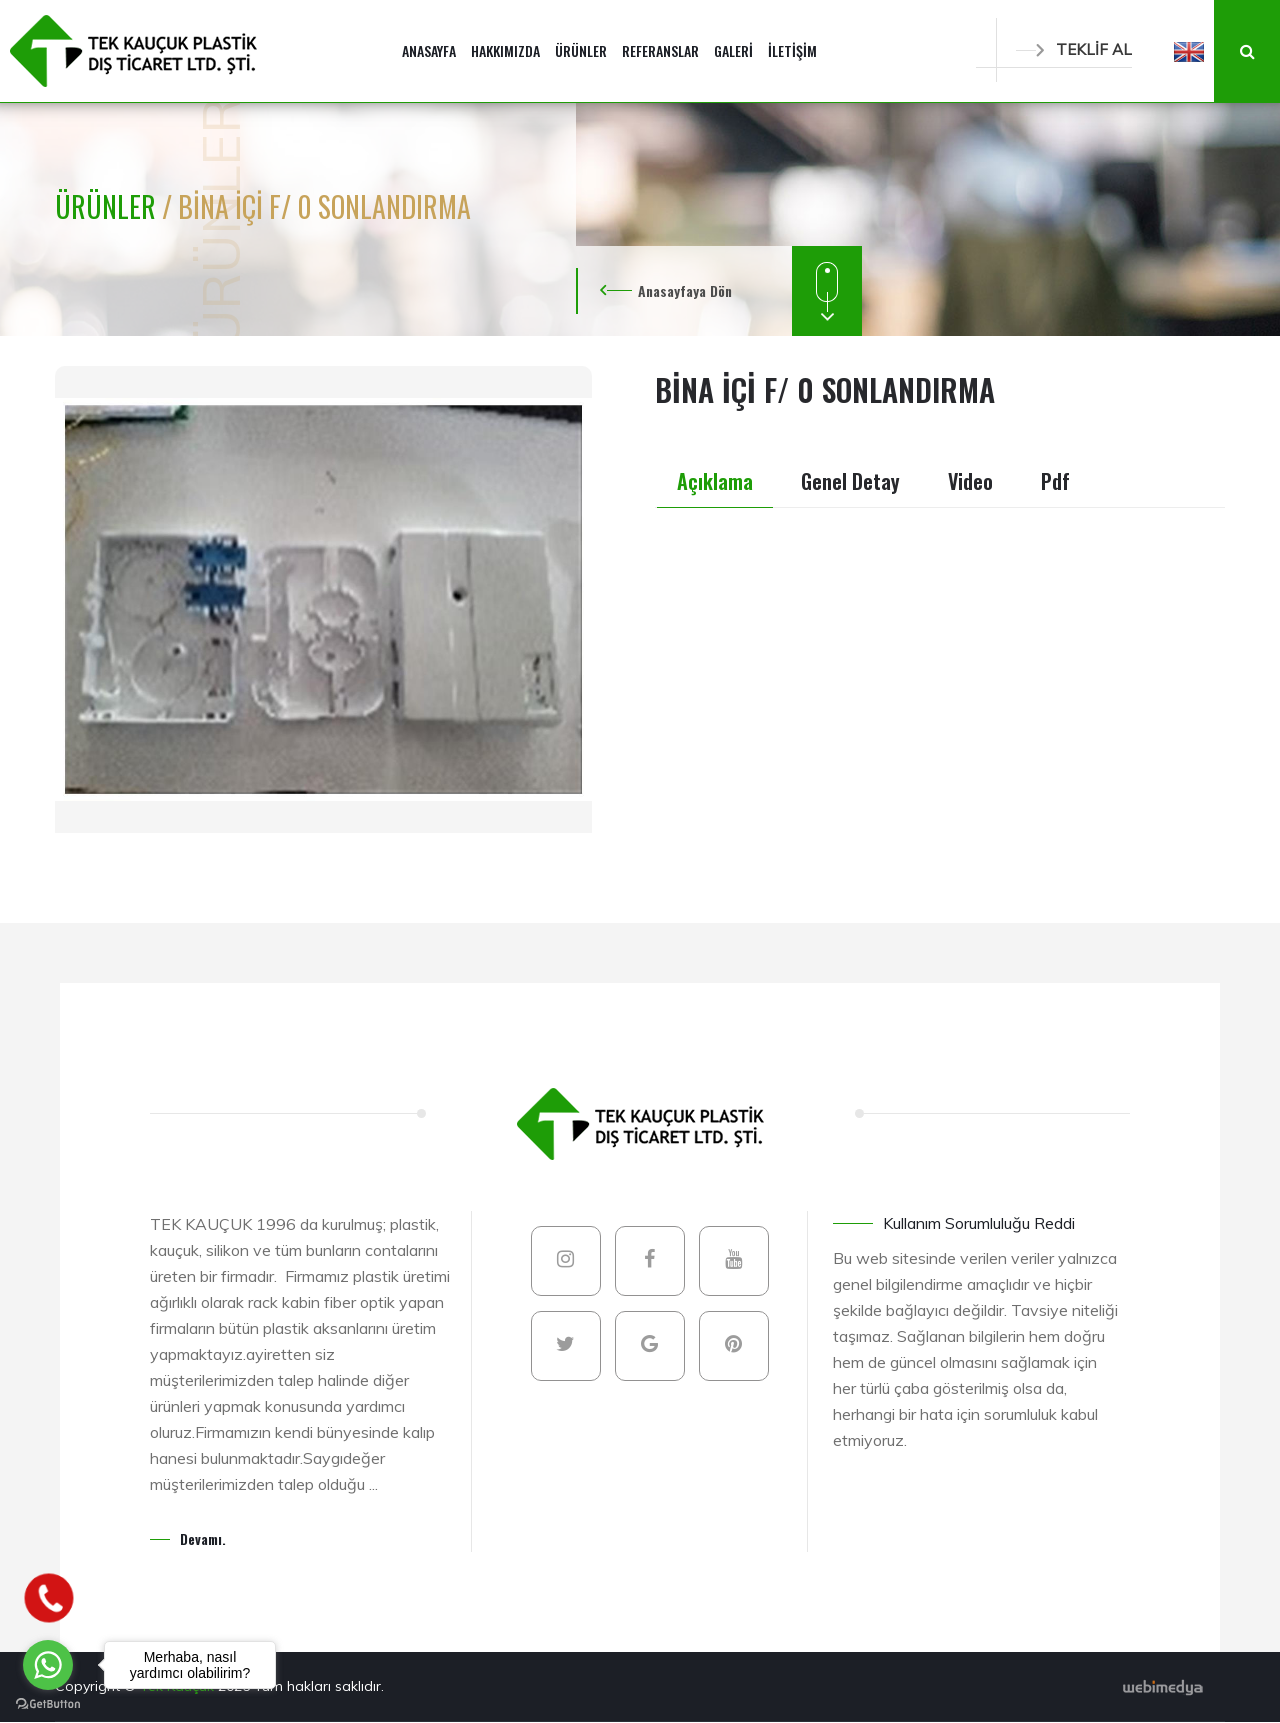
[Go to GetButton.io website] (48, 1703)
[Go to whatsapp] (48, 1665)
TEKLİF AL (1074, 49)
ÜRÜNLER (581, 50)
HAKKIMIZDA (505, 50)
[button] (1189, 51)
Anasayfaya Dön (685, 290)
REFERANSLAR (660, 50)
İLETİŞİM (792, 50)
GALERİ (733, 50)
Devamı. (203, 1538)
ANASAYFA (429, 50)
